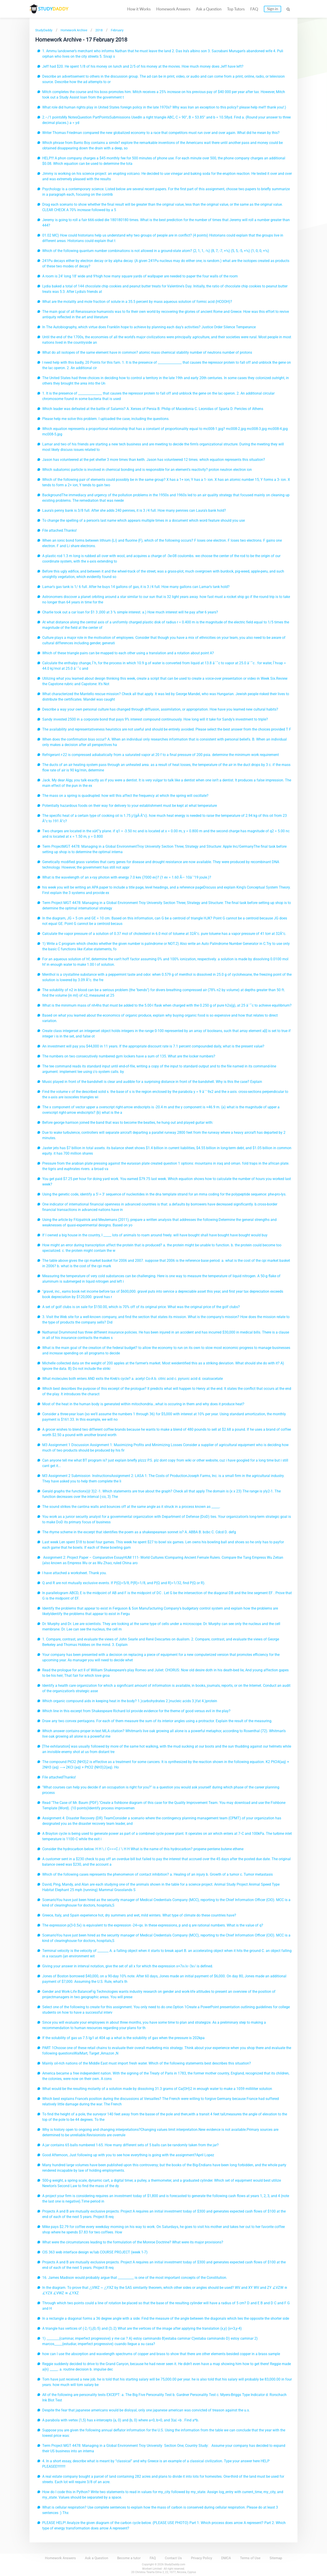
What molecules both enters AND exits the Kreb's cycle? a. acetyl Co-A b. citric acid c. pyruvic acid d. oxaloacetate (132, 1378)
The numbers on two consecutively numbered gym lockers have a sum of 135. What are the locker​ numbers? (128, 1056)
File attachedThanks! (59, 1777)
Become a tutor (129, 2558)
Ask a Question (208, 9)
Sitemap (276, 2558)
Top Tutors (236, 9)
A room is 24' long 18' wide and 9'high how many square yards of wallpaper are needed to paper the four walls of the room (140, 276)
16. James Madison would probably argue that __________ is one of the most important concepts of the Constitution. (134, 2277)
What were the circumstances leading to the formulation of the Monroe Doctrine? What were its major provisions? (132, 2242)
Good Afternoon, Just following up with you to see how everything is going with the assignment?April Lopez (128, 2155)
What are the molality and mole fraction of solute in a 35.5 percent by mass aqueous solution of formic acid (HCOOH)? (137, 301)
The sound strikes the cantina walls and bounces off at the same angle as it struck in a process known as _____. (131, 1506)
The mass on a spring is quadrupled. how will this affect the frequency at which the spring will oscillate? (125, 795)
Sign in (272, 8)
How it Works (139, 9)
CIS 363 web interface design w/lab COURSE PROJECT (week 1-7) (95, 2252)
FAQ (254, 9)
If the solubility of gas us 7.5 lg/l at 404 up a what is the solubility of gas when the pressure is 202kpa (123, 2038)
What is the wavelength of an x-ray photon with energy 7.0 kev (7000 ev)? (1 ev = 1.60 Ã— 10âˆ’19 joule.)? (126, 877)
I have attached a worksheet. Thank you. (74, 1573)
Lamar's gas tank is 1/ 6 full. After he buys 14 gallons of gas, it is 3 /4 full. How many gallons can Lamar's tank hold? (136, 587)
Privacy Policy (201, 2558)
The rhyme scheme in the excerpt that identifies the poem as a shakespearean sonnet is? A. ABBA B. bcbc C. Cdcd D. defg (139, 1532)
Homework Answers (173, 9)
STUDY (54, 9)
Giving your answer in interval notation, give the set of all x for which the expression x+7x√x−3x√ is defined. (127, 1966)
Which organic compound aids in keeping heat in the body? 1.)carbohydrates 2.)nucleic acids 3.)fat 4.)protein (129, 1701)
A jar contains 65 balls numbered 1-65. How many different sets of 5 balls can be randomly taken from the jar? (130, 2145)
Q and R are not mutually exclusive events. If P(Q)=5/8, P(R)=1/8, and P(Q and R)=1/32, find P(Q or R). (123, 1583)
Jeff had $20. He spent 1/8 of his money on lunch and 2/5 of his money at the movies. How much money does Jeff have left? (142, 66)
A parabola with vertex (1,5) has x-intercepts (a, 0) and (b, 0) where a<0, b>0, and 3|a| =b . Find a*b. (120, 2420)
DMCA (226, 2558)
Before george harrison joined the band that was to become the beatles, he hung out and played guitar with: (127, 1122)
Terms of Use (250, 2558)
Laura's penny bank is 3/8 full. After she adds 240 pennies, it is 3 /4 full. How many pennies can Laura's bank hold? (134, 510)
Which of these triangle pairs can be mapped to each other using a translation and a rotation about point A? (128, 653)
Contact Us (173, 2558)
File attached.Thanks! (59, 530)
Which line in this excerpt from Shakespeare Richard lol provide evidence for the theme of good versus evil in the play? (136, 1711)
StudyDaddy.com (174, 2564)
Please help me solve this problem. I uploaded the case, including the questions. (105, 419)
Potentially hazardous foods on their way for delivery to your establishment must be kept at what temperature (129, 805)
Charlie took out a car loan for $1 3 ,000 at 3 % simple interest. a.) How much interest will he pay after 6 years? (130, 612)
